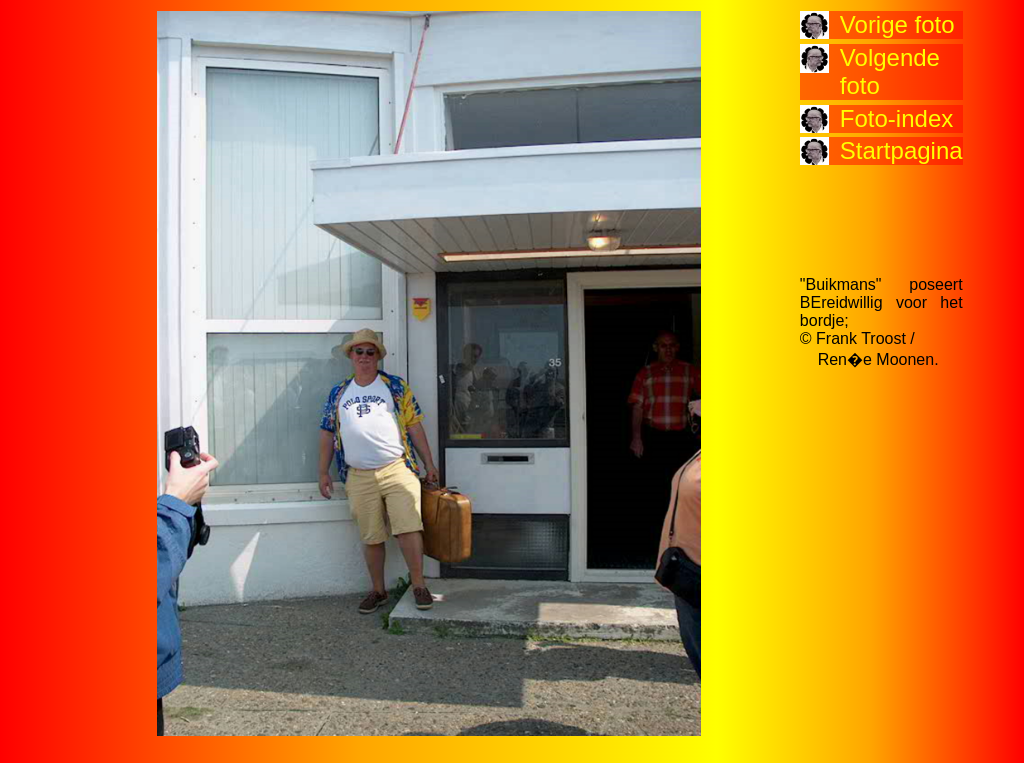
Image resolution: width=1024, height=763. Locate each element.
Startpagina (901, 150)
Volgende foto (890, 71)
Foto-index (896, 118)
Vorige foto (897, 24)
